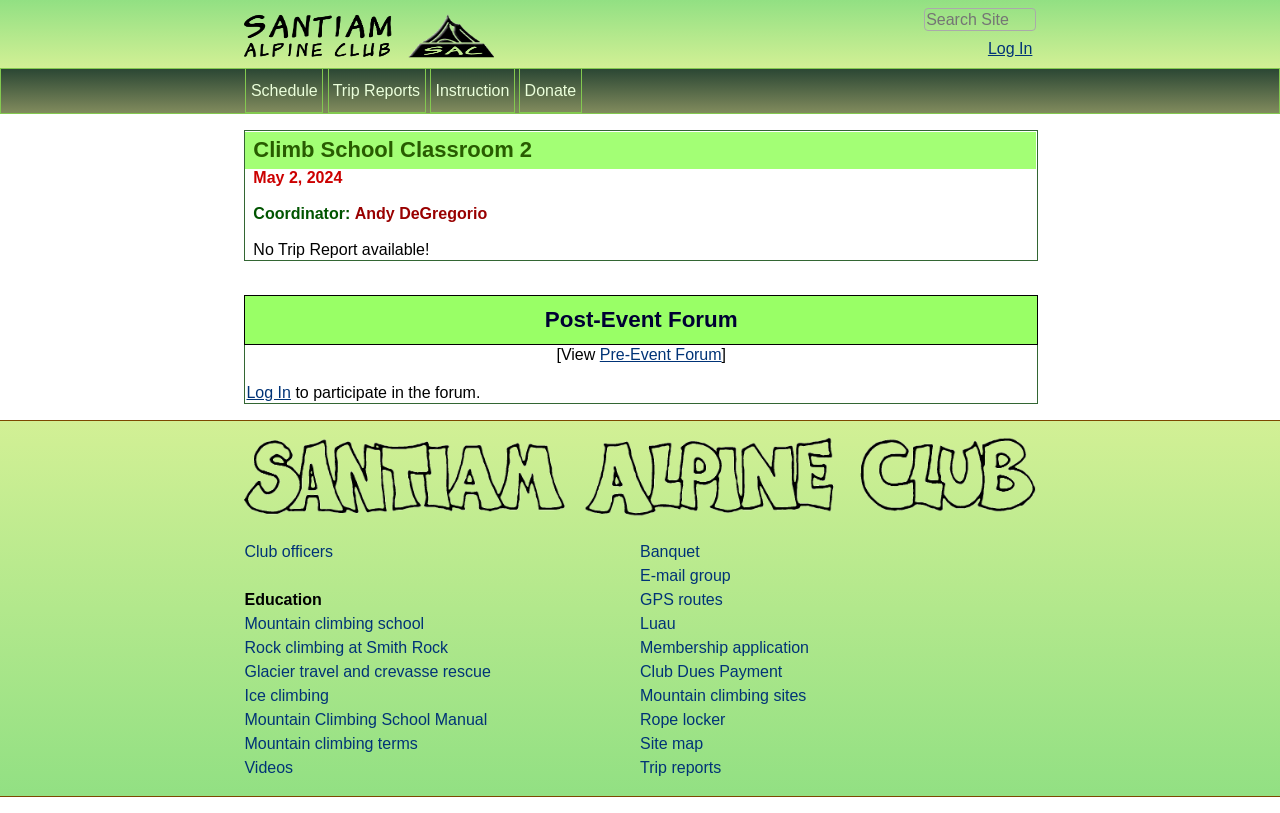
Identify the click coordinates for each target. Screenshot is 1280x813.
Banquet (670, 551)
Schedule (284, 90)
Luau (658, 623)
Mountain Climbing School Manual (365, 719)
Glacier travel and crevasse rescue (367, 671)
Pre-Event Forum (661, 354)
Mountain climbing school (334, 623)
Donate (550, 90)
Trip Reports (377, 90)
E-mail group (685, 575)
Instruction (472, 90)
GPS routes (681, 599)
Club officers (288, 551)
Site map (671, 743)
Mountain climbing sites (723, 695)
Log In (1010, 48)
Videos (268, 767)
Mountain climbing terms (330, 743)
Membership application (724, 647)
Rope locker (682, 719)
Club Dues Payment (711, 671)
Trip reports (680, 767)
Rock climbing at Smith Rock (346, 647)
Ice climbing (286, 695)
